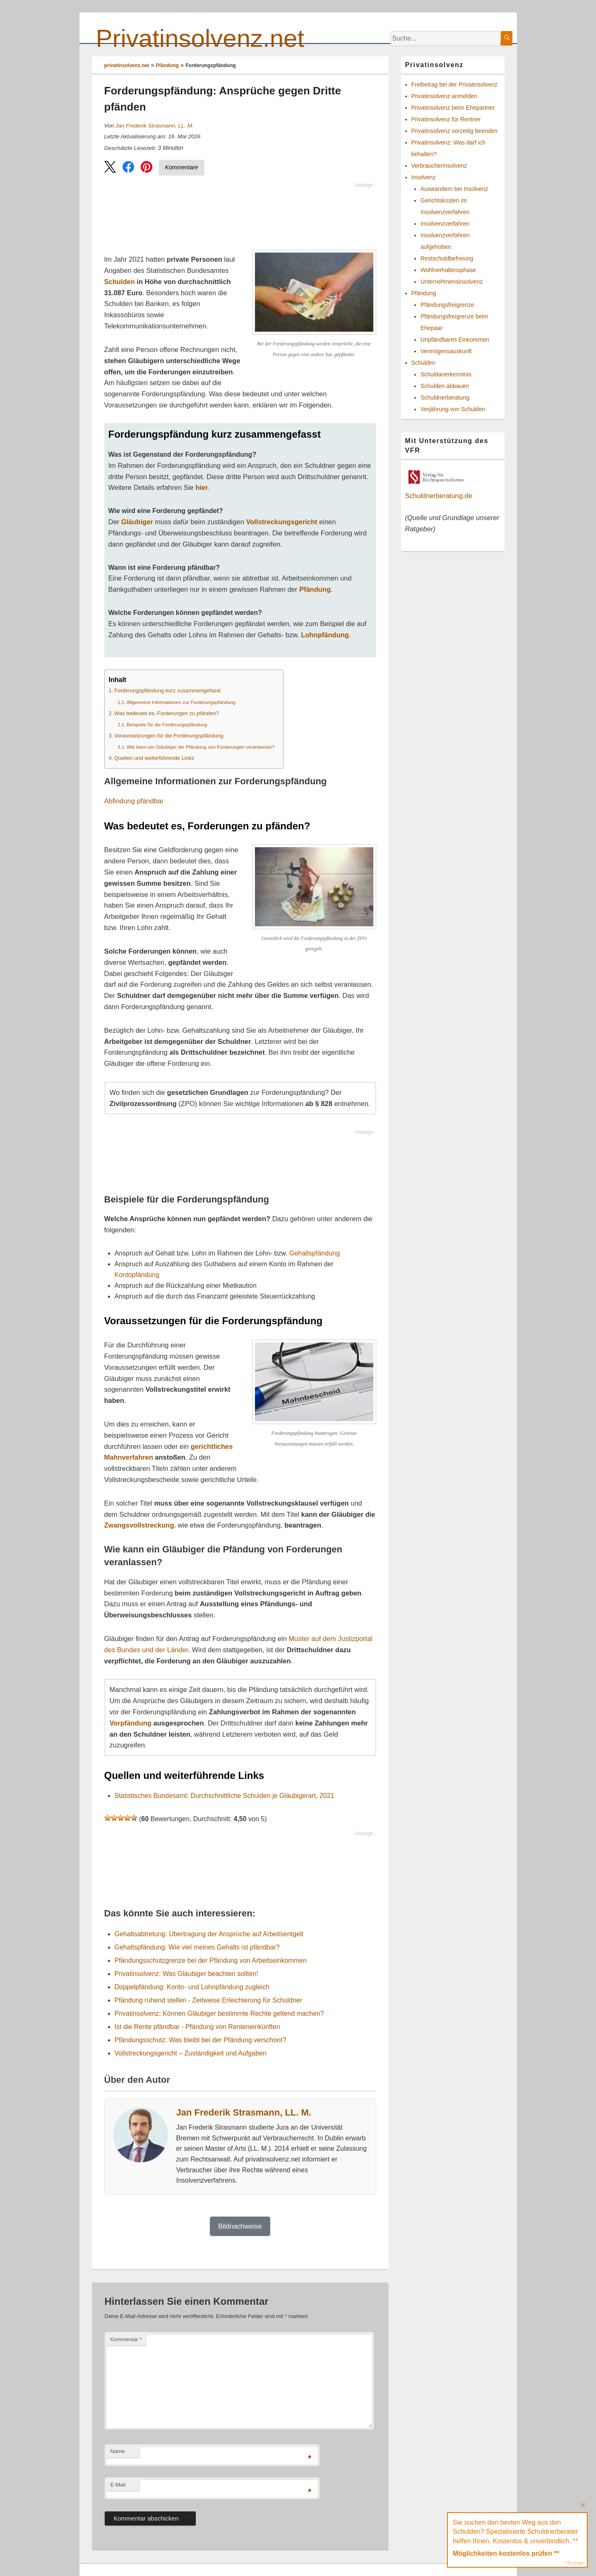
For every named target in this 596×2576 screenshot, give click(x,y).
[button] (110, 168)
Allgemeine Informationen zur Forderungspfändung (181, 702)
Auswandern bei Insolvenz (454, 189)
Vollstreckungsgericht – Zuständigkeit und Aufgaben (191, 2053)
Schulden (119, 281)
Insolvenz (423, 177)
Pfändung (167, 65)
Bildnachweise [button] (240, 2226)
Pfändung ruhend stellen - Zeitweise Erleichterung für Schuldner (209, 2000)
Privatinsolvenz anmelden (444, 96)
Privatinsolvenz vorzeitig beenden (454, 131)
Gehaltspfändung (314, 1253)
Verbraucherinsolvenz (439, 165)
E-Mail (118, 2485)
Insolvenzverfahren (445, 223)
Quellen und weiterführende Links (154, 758)
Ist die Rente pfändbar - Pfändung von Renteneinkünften (197, 2026)
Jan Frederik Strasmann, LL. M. (154, 126)
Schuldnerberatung (445, 397)
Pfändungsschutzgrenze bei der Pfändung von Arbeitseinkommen (211, 1960)
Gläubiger (137, 521)
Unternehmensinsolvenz (452, 281)
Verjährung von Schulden (453, 409)
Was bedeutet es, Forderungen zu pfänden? (166, 713)
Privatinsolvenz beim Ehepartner (453, 107)
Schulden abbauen (445, 386)
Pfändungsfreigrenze (447, 304)
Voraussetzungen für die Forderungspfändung (168, 736)
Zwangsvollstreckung (139, 1525)
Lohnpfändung (324, 635)
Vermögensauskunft (446, 351)
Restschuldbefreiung (447, 258)
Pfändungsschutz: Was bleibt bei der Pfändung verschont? (200, 2039)
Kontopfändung (137, 1274)
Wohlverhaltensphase (448, 270)
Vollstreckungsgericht (281, 521)
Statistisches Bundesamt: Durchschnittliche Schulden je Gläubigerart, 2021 (224, 1795)
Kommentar (126, 2339)
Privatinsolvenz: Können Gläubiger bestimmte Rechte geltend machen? (219, 2013)
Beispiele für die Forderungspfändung (167, 724)
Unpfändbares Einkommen (455, 339)
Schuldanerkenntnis (446, 374)
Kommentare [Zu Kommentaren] (181, 167)
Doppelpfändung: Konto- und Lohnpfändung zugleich (192, 1986)
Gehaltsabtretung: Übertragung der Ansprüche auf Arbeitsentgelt (209, 1933)
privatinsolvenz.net (126, 65)
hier (201, 487)
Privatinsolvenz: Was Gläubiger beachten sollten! (186, 1973)
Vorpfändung (130, 1723)
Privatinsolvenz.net (200, 38)
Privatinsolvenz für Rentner (446, 119)
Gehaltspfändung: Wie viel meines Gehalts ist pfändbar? (197, 1947)
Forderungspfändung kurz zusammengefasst (167, 690)
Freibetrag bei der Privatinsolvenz (454, 84)
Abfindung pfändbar (134, 801)
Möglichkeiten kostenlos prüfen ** (506, 2553)
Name (118, 2451)
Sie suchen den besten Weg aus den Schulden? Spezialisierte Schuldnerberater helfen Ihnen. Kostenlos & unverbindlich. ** (515, 2532)
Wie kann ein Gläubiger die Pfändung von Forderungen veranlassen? (201, 746)
